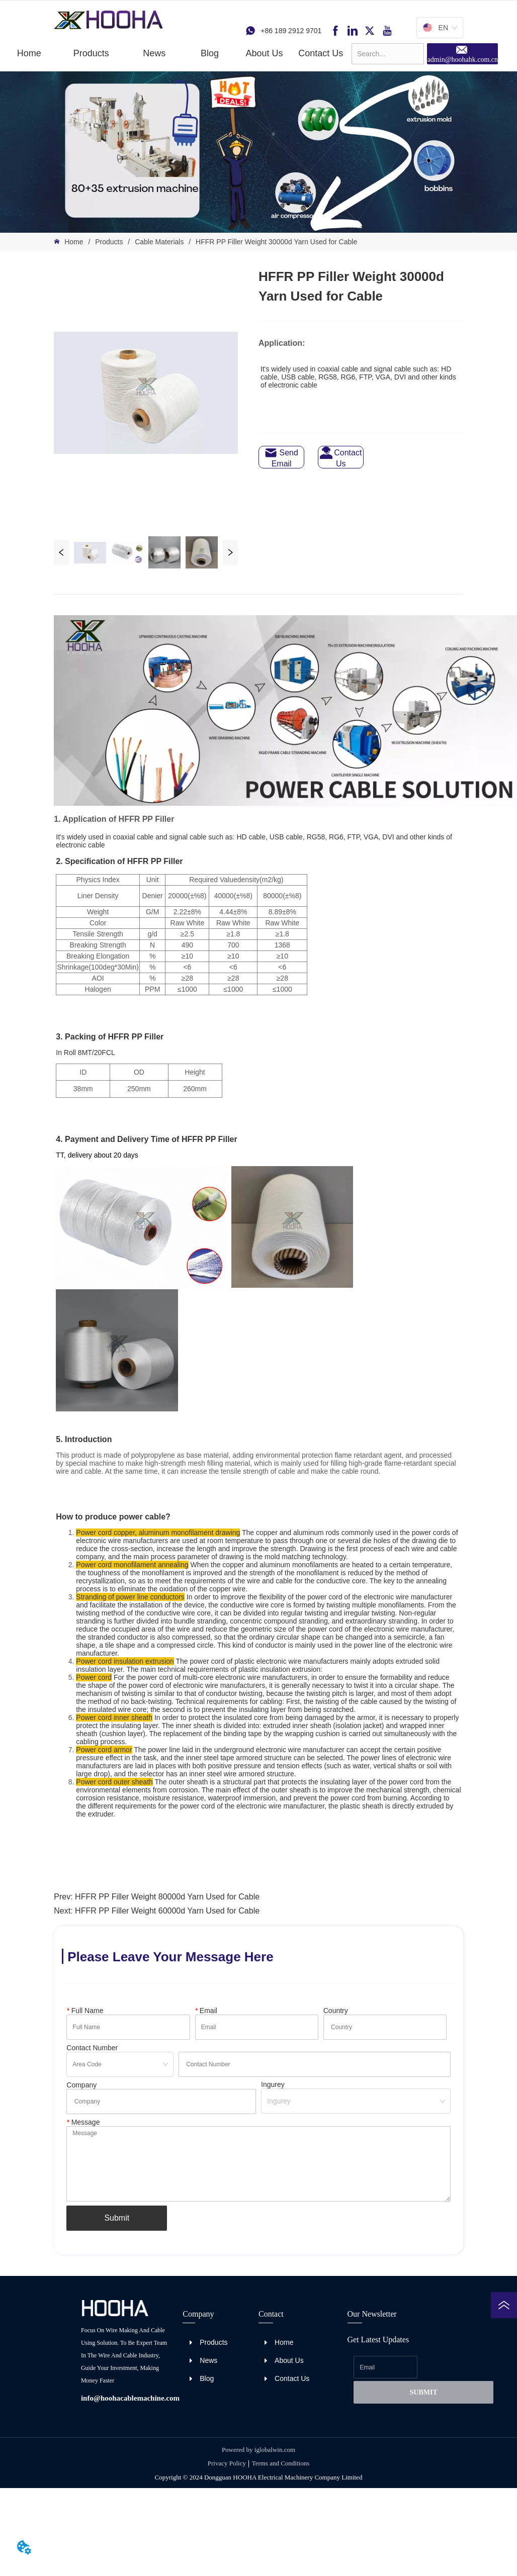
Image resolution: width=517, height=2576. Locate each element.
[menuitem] (91, 53)
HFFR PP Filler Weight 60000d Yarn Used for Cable (167, 1910)
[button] (91, 53)
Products (109, 242)
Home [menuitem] (29, 53)
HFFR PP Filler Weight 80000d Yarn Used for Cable (167, 1896)
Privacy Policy (227, 2463)
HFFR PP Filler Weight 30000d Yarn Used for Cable (275, 242)
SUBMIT (424, 2392)
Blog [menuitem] (210, 53)
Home (73, 242)
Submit (116, 2218)
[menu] (176, 53)
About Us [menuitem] (264, 53)
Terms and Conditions (281, 2463)
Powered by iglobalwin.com (258, 2449)
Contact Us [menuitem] (320, 53)
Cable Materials (159, 242)
